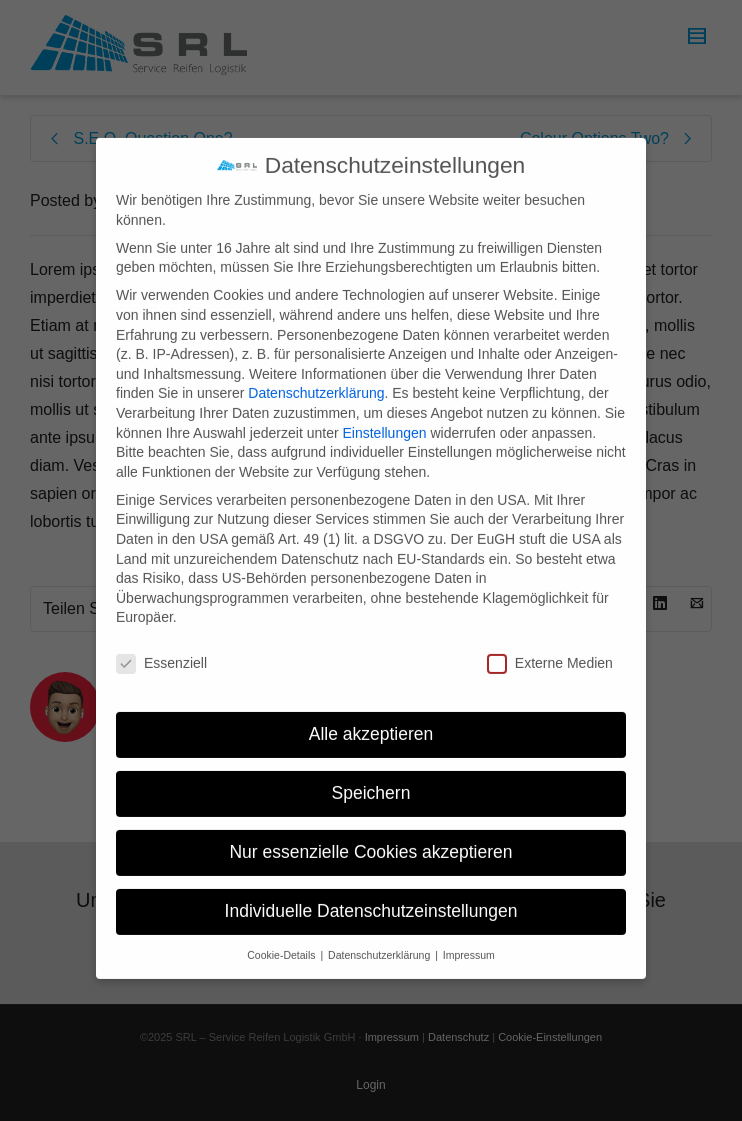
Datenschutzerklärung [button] (380, 936)
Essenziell (161, 645)
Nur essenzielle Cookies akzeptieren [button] (370, 833)
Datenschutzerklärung (316, 375)
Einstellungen (384, 414)
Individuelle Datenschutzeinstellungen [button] (371, 892)
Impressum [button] (469, 936)
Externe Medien (550, 645)
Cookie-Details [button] (282, 936)
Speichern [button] (371, 774)
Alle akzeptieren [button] (371, 716)
